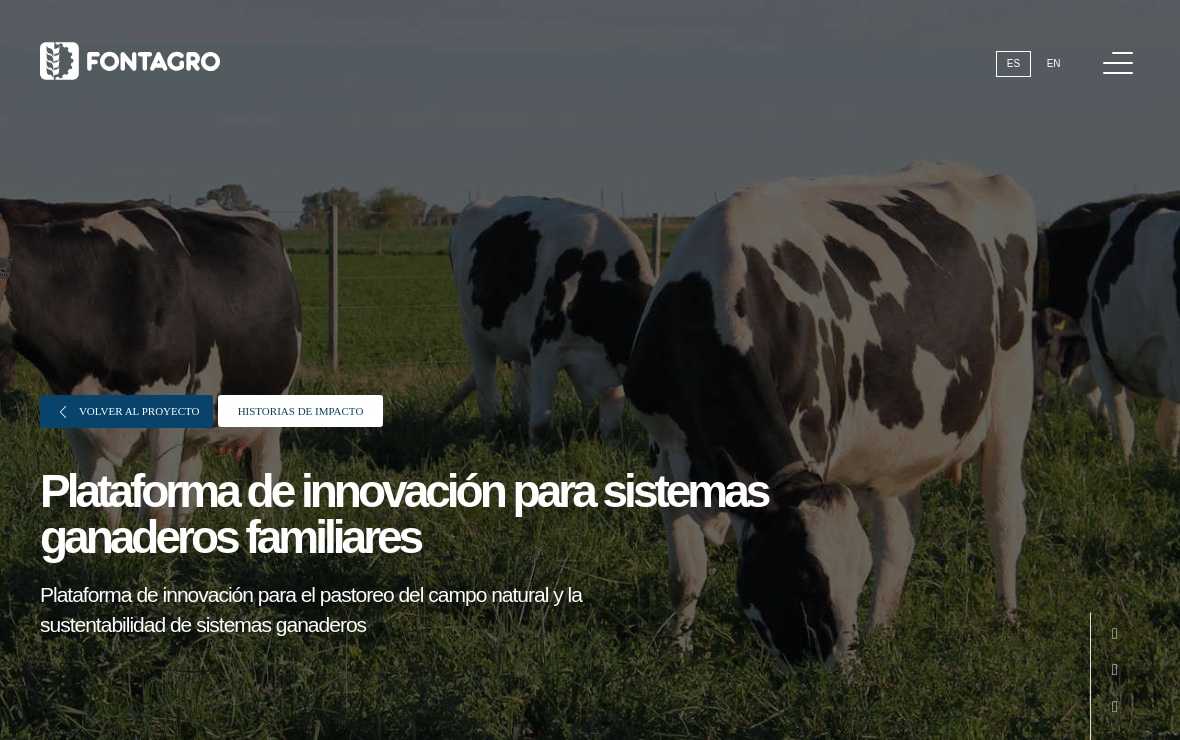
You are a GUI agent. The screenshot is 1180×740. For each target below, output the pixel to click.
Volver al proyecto (130, 411)
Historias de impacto (301, 411)
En (1054, 63)
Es (1013, 63)
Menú (1121, 52)
